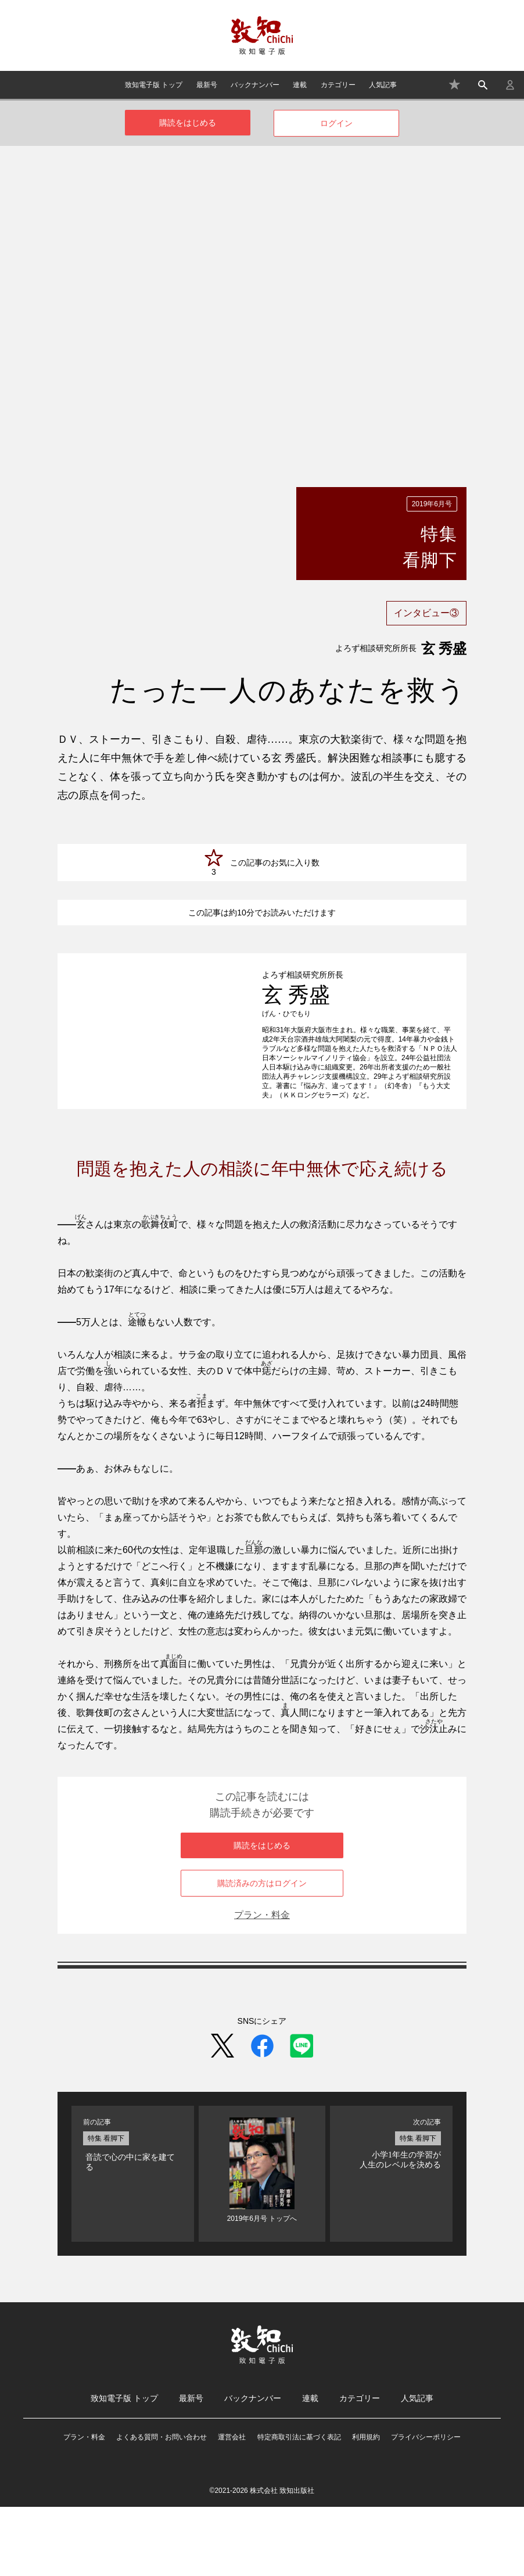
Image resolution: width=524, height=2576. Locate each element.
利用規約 (366, 2506)
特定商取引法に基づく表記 (299, 2506)
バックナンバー (255, 85)
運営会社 (232, 2506)
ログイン (336, 123)
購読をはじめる (187, 122)
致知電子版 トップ (153, 85)
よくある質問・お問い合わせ (161, 2506)
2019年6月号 (432, 504)
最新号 (206, 85)
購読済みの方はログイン (262, 1952)
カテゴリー (338, 85)
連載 (300, 85)
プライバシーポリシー (426, 2506)
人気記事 (383, 85)
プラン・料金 (262, 1984)
